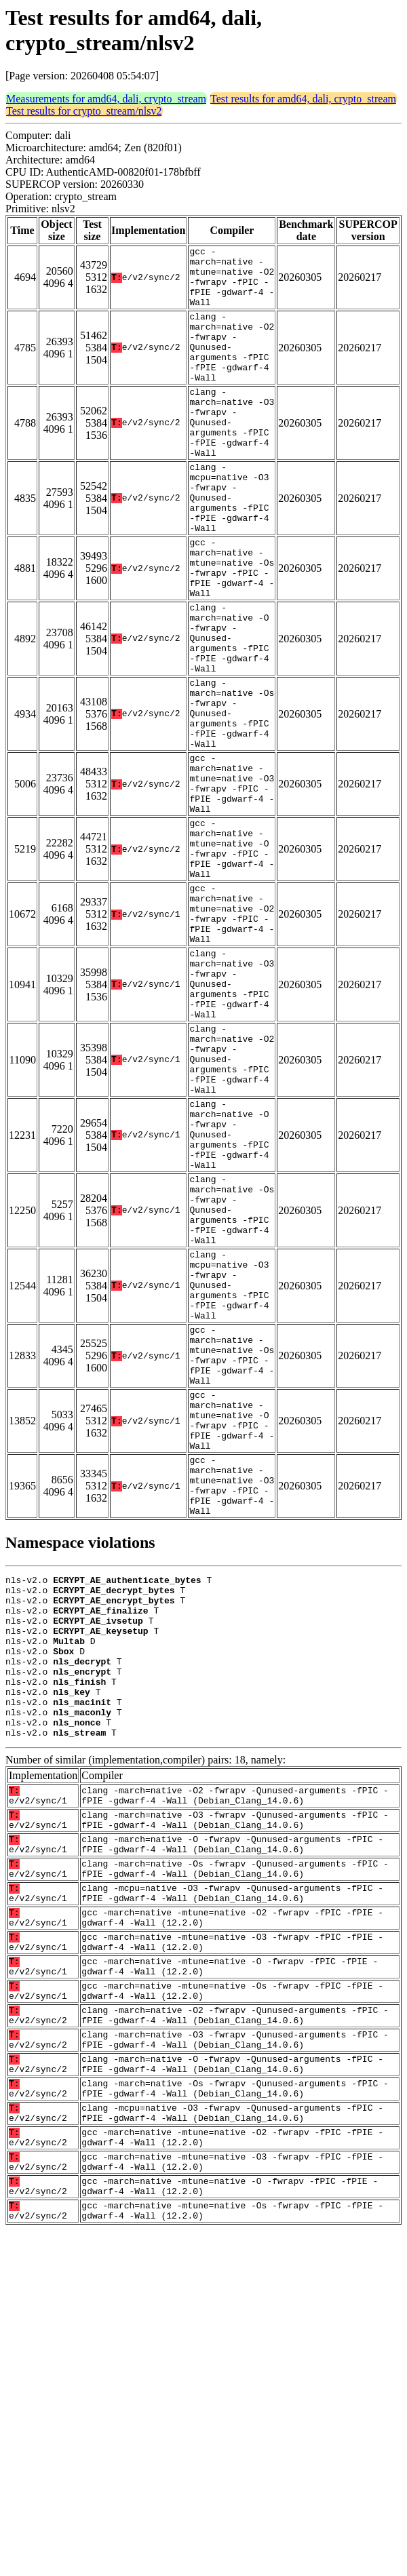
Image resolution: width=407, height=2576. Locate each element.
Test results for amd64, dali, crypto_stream (303, 98)
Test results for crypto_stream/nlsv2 (84, 111)
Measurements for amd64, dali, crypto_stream (106, 98)
